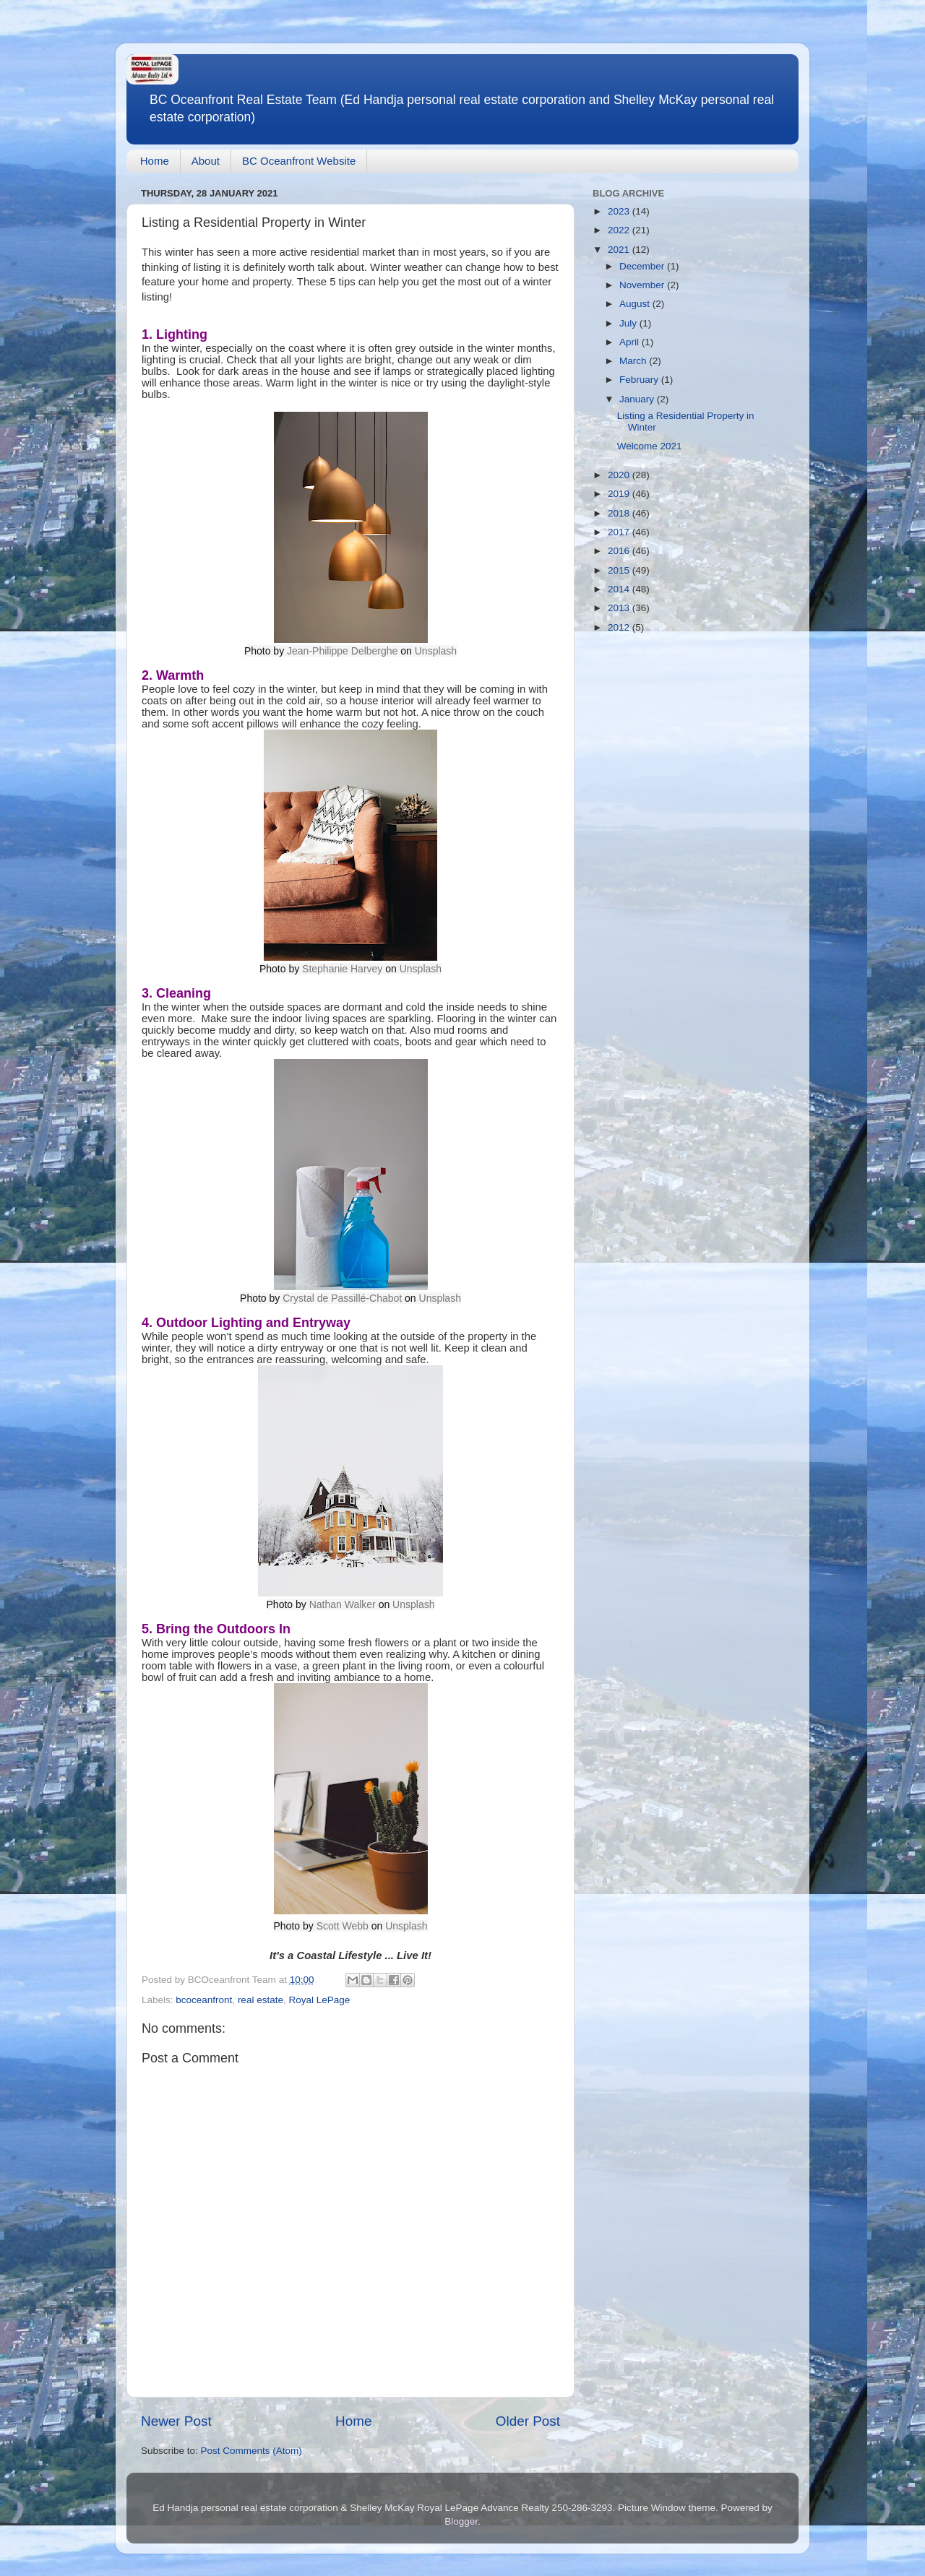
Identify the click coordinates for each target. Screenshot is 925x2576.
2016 (620, 550)
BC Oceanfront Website (299, 161)
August (636, 303)
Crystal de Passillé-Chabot (342, 1298)
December (643, 266)
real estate (260, 1999)
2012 (620, 627)
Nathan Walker (342, 1604)
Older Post (528, 2421)
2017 (620, 532)
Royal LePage (319, 1999)
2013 (620, 607)
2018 (620, 513)
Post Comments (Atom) (251, 2450)
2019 (620, 493)
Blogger (461, 2521)
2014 (620, 589)
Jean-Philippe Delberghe (342, 651)
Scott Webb (343, 1926)
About (206, 161)
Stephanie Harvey (342, 968)
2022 (620, 230)
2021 (620, 249)
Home (154, 161)
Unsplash (436, 651)
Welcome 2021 (649, 446)
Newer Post (176, 2421)
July (629, 323)
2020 (620, 475)
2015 (620, 570)
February (640, 379)
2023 (620, 211)
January (638, 399)
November (643, 285)
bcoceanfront (204, 1999)
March (634, 360)
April (630, 342)
